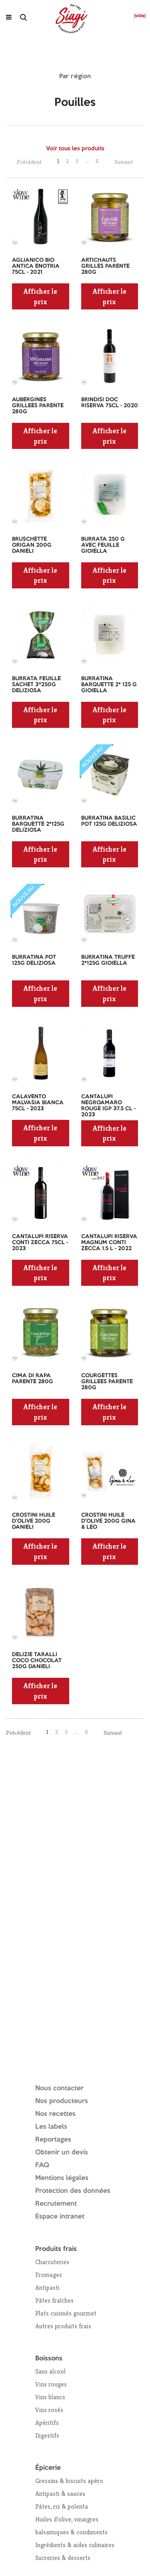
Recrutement (56, 2204)
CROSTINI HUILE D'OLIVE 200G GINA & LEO (108, 1521)
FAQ (42, 2165)
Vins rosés (49, 2410)
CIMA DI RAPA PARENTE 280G (32, 1378)
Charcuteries (52, 2262)
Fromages (48, 2275)
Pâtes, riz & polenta (61, 2506)
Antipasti (47, 2287)
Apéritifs (47, 2422)
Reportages (53, 2140)
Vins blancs (50, 2397)
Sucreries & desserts (62, 2558)
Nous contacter (59, 2088)
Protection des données (72, 2191)
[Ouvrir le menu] (9, 17)
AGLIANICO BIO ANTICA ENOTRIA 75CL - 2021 (36, 266)
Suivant (123, 162)
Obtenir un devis (61, 2153)
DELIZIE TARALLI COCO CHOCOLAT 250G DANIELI (37, 1660)
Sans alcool (50, 2371)
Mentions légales (61, 2178)
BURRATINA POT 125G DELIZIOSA (34, 960)
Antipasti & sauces (60, 2493)
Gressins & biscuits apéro (69, 2481)
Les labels (51, 2127)
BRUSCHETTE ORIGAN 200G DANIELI (32, 545)
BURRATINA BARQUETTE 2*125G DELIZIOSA (38, 824)
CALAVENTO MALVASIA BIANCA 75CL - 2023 (38, 1102)
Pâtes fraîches (54, 2300)
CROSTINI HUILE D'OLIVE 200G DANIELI (33, 1521)
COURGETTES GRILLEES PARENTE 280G (107, 1381)
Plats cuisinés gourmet (65, 2313)
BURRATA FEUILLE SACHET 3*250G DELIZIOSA (36, 684)
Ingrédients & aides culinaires (74, 2545)
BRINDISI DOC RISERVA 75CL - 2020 (109, 402)
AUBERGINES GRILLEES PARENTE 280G (38, 405)
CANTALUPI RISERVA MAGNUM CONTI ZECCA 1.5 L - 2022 (109, 1242)
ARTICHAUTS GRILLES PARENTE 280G (105, 266)
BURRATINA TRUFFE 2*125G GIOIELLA (108, 960)
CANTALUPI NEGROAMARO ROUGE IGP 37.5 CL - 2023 (108, 1105)
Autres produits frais (63, 2326)
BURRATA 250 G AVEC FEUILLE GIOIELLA (103, 545)
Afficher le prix (40, 296)
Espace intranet (59, 2217)
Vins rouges (51, 2384)
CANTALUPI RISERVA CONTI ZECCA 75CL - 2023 (40, 1242)
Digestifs (47, 2435)
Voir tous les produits (75, 149)
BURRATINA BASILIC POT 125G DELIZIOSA (109, 821)
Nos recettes (55, 2114)
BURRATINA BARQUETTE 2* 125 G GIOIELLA (109, 684)
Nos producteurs (61, 2101)
